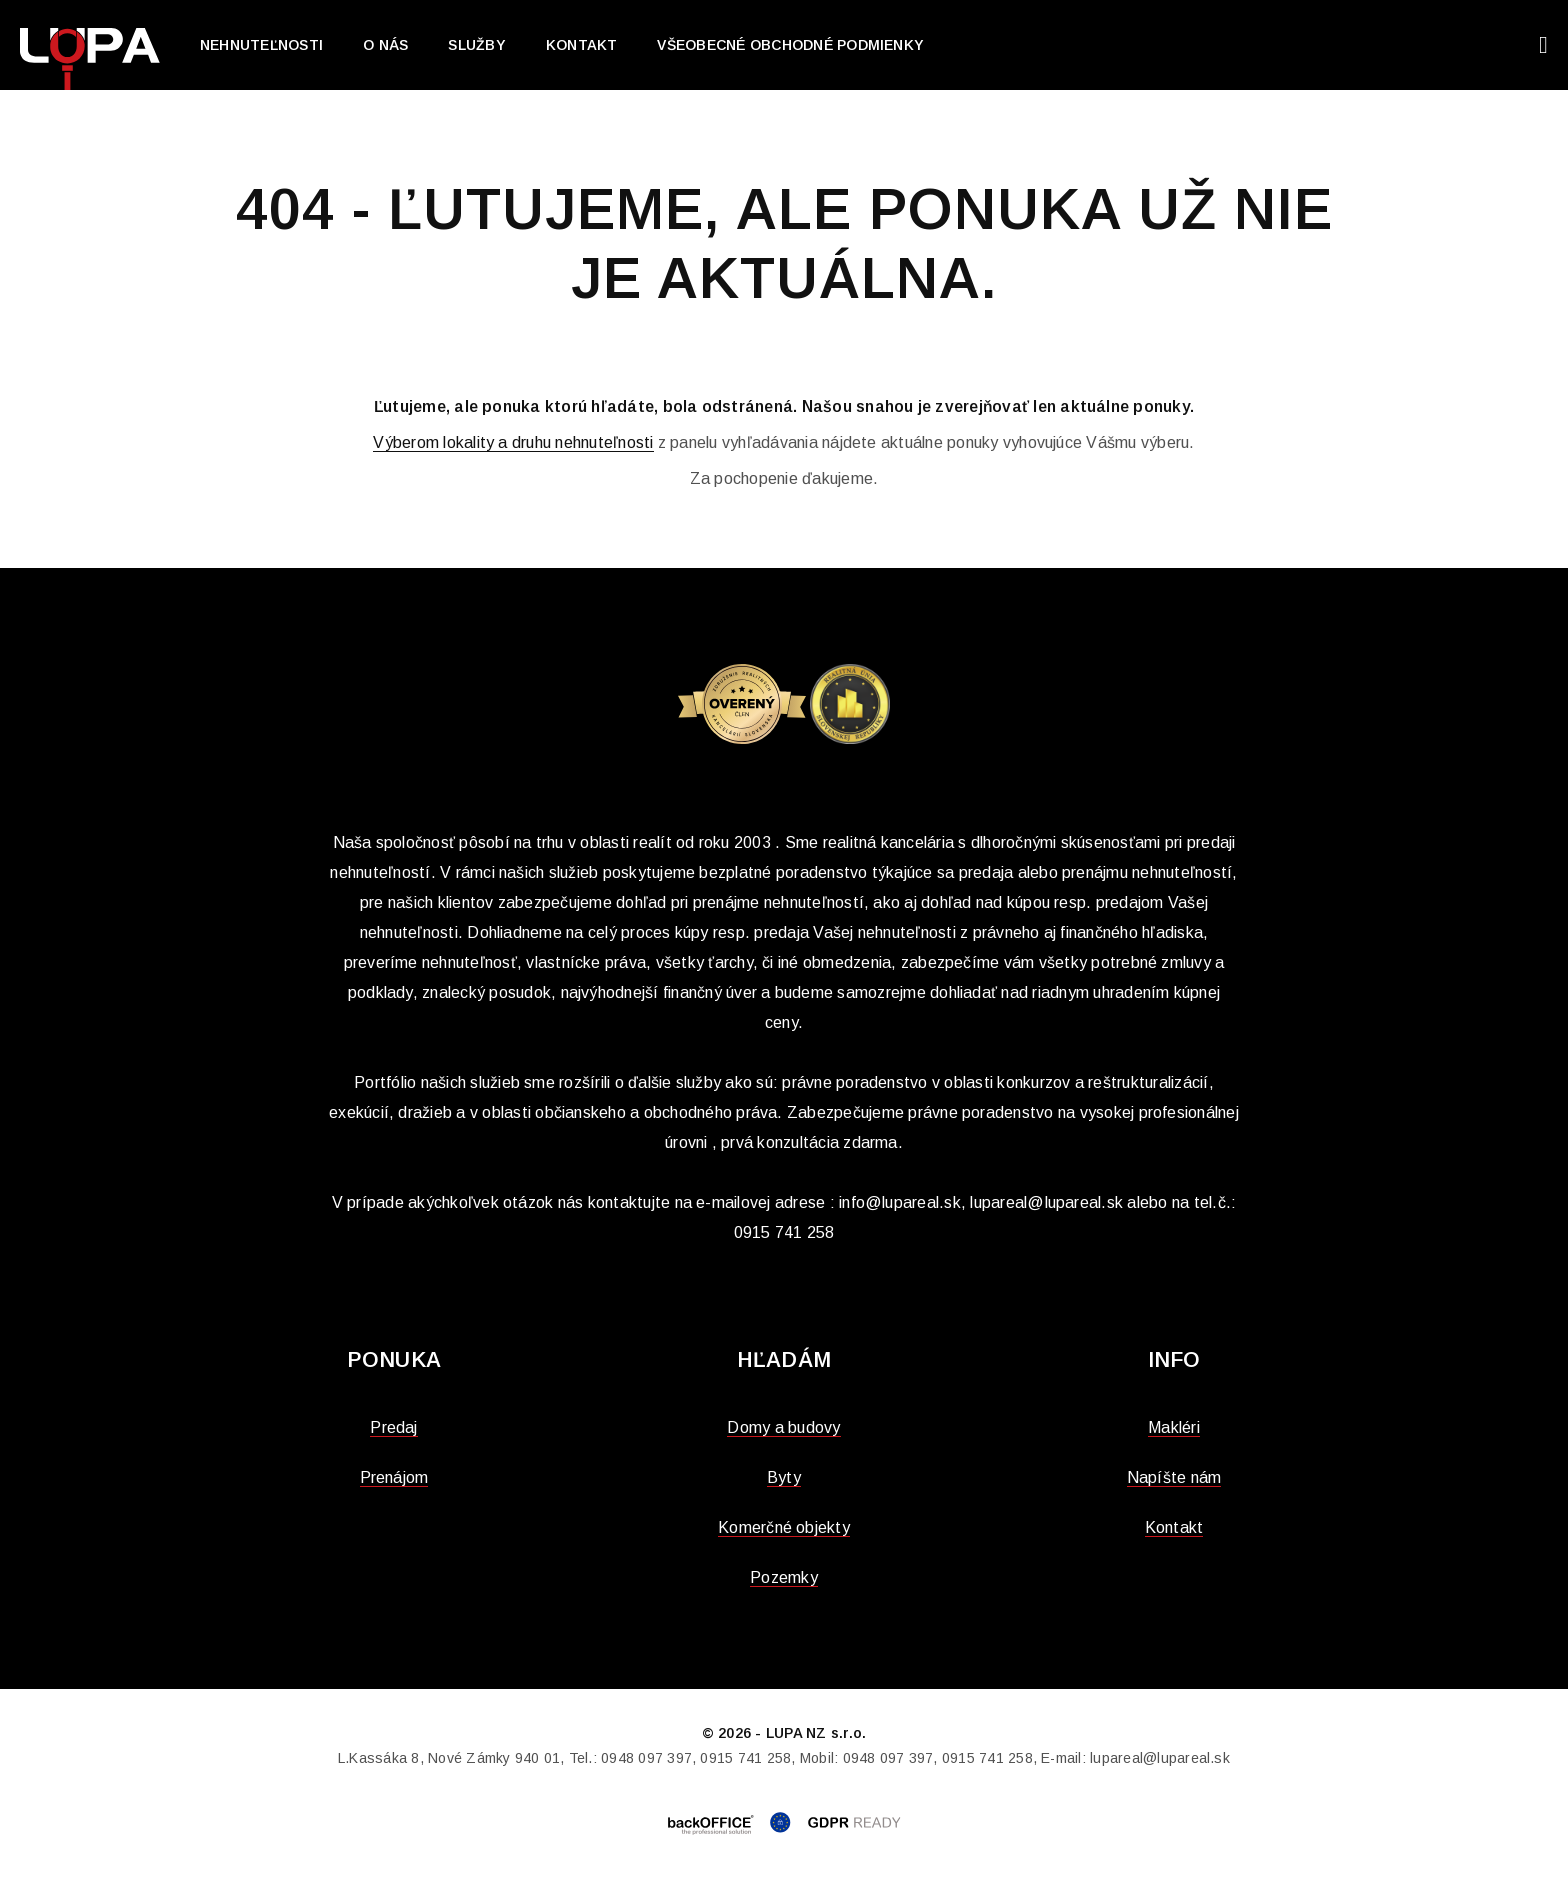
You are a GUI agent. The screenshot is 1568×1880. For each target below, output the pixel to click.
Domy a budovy (783, 1427)
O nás (385, 45)
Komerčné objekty (784, 1527)
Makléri (1174, 1427)
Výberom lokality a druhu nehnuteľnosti (513, 442)
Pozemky (784, 1577)
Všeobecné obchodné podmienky (790, 45)
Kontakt (582, 45)
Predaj (393, 1427)
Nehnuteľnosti (261, 45)
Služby (476, 45)
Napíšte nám (1174, 1477)
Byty (784, 1477)
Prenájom (394, 1477)
